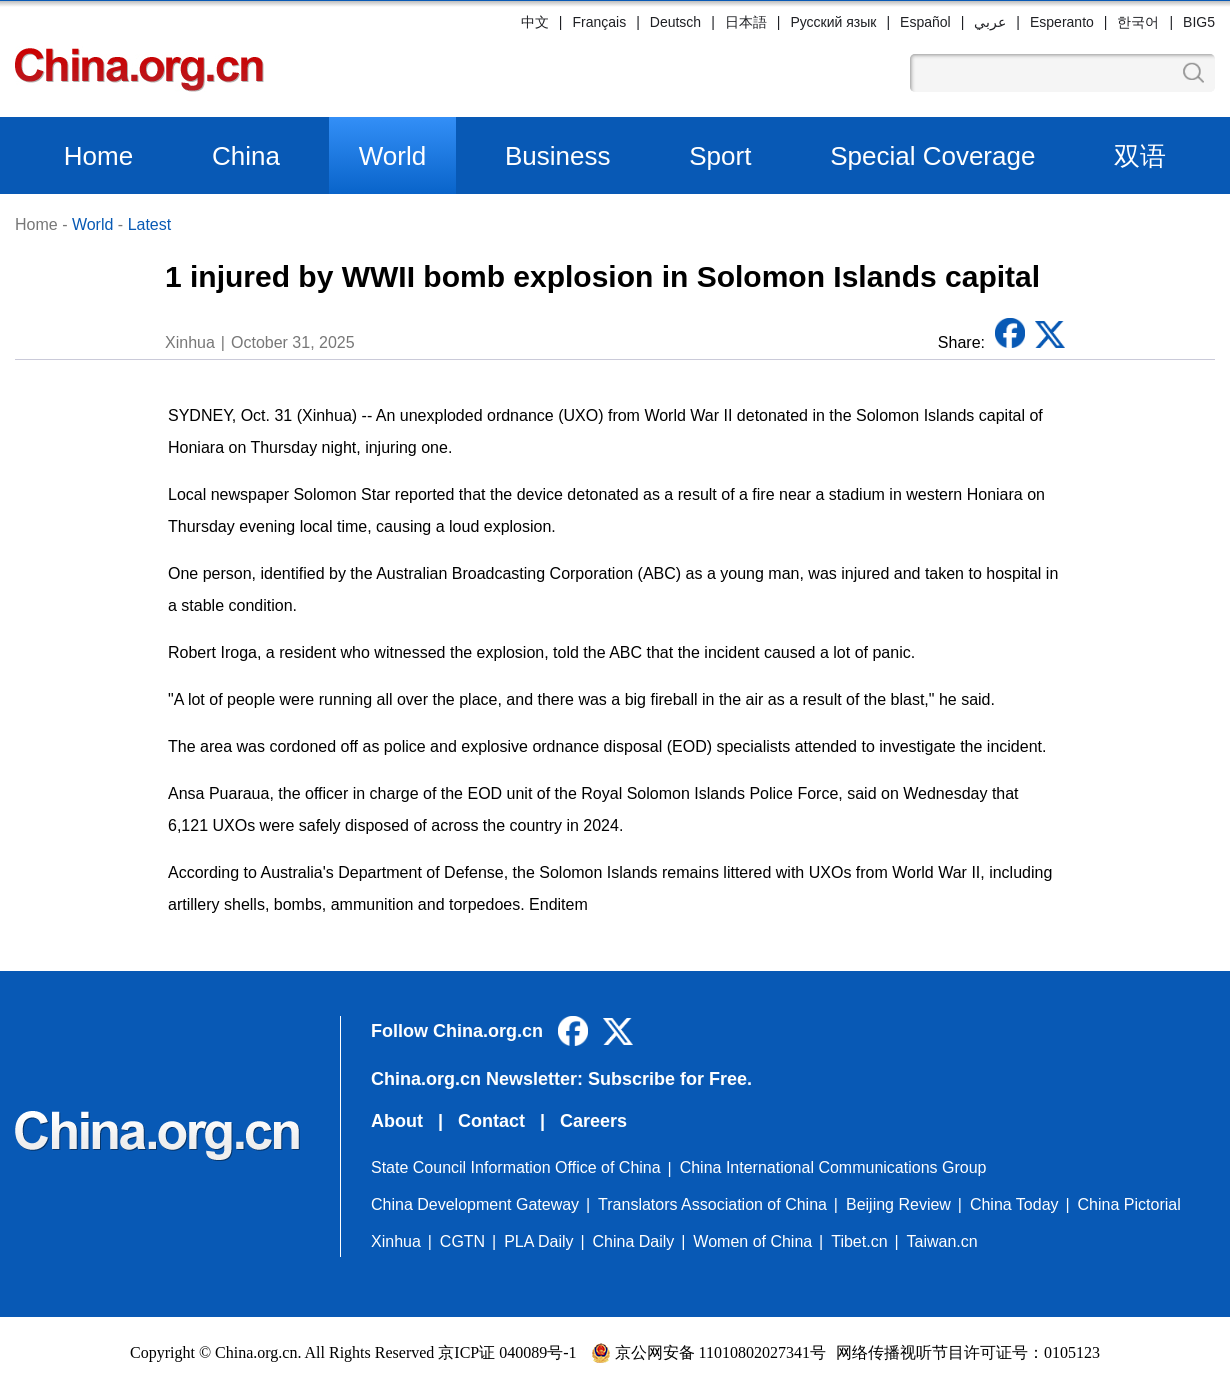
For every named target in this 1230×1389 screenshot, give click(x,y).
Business (558, 156)
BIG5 (1199, 22)
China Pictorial (1129, 1204)
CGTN (462, 1241)
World (392, 156)
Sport (720, 156)
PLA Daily (538, 1241)
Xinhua (396, 1241)
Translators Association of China (712, 1204)
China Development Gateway (475, 1204)
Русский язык (833, 22)
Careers (593, 1121)
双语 (1140, 156)
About (397, 1121)
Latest (150, 224)
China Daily (634, 1241)
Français (599, 22)
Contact (491, 1121)
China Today (1014, 1204)
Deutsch (675, 22)
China (246, 156)
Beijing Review (898, 1204)
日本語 (746, 22)
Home (98, 156)
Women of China (752, 1241)
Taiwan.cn (942, 1241)
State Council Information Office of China (516, 1167)
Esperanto (1062, 22)
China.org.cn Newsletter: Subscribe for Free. (561, 1079)
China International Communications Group (833, 1167)
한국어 (1138, 22)
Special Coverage (932, 156)
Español (925, 22)
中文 (535, 22)
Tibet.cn (859, 1241)
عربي (990, 22)
